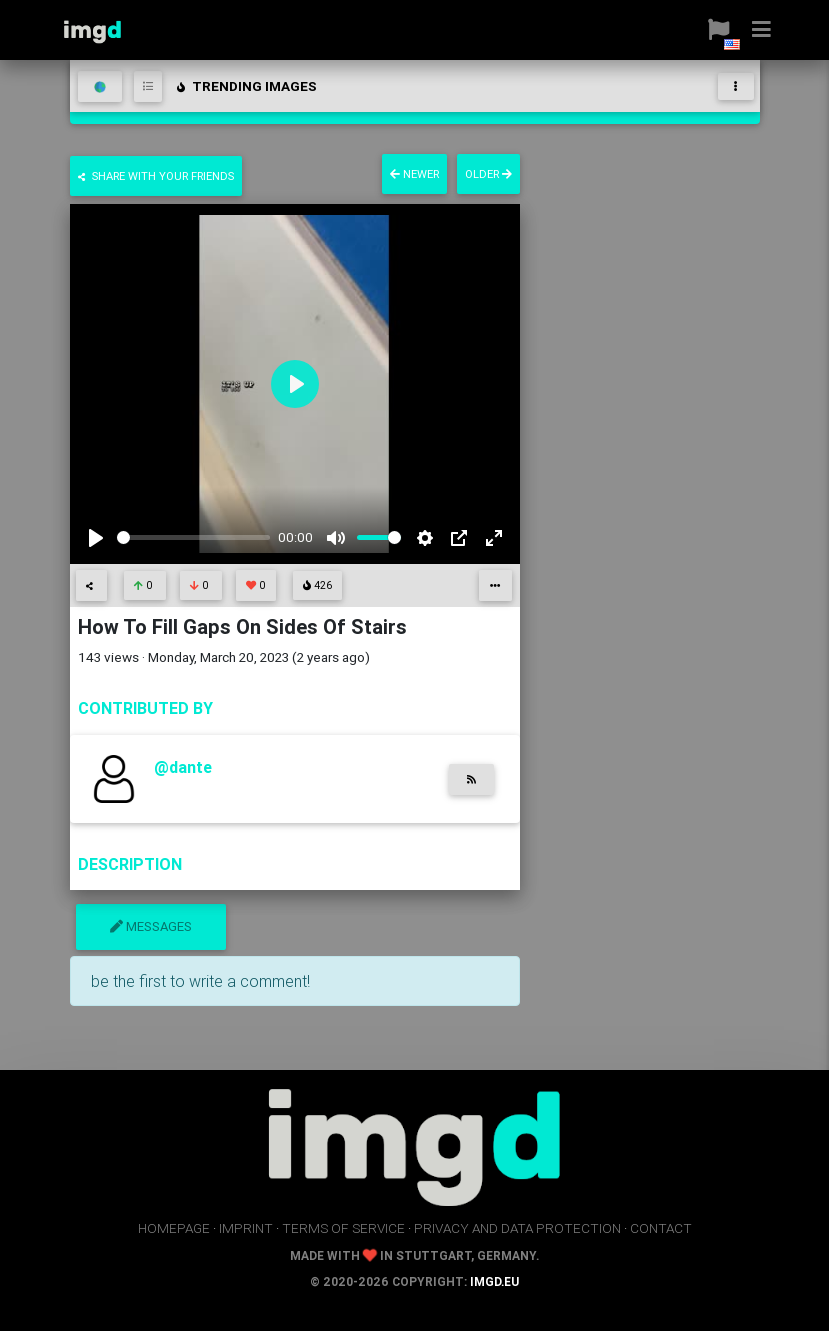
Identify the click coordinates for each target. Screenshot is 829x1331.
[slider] (194, 537)
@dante (183, 767)
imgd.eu (494, 1281)
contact (661, 1228)
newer (414, 174)
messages (151, 926)
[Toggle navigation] (736, 86)
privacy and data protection (517, 1228)
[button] (710, 30)
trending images (245, 86)
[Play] (96, 538)
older (488, 174)
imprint (246, 1228)
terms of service (343, 1228)
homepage (174, 1228)
